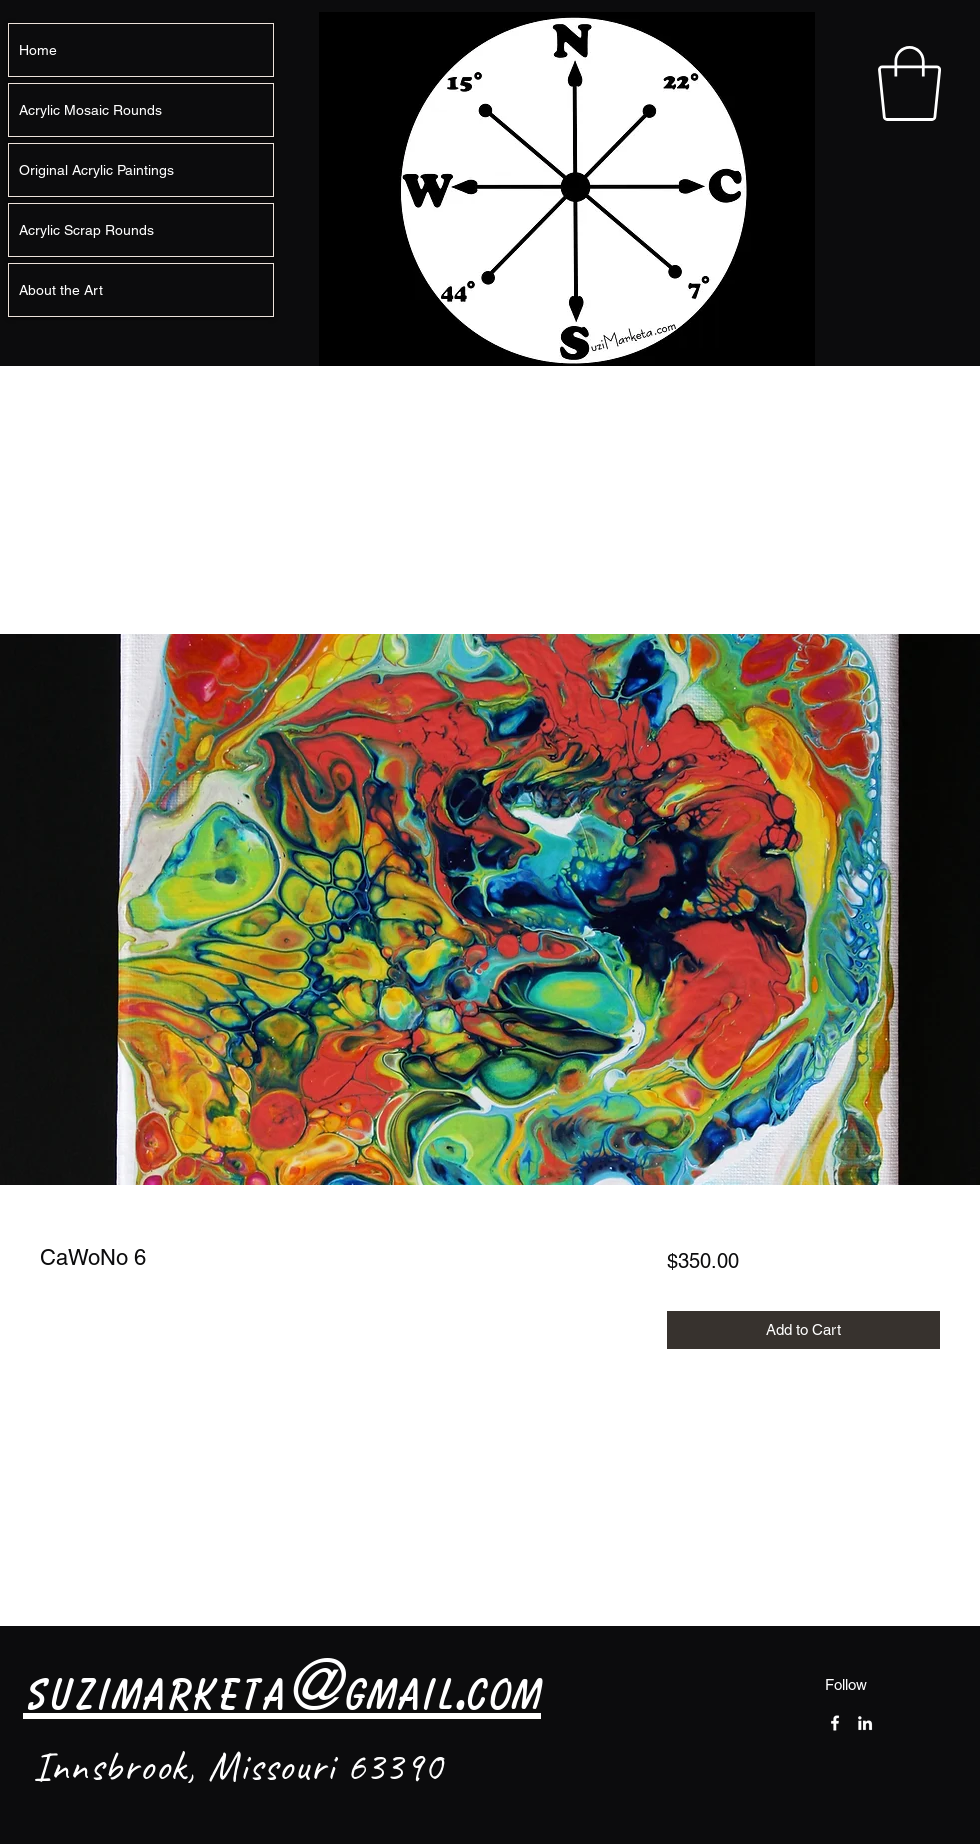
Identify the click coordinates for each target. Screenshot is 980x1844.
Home (38, 50)
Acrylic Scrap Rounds (86, 230)
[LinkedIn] (865, 1723)
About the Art (61, 290)
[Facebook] (835, 1723)
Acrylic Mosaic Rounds (90, 110)
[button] (909, 83)
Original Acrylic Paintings (96, 170)
